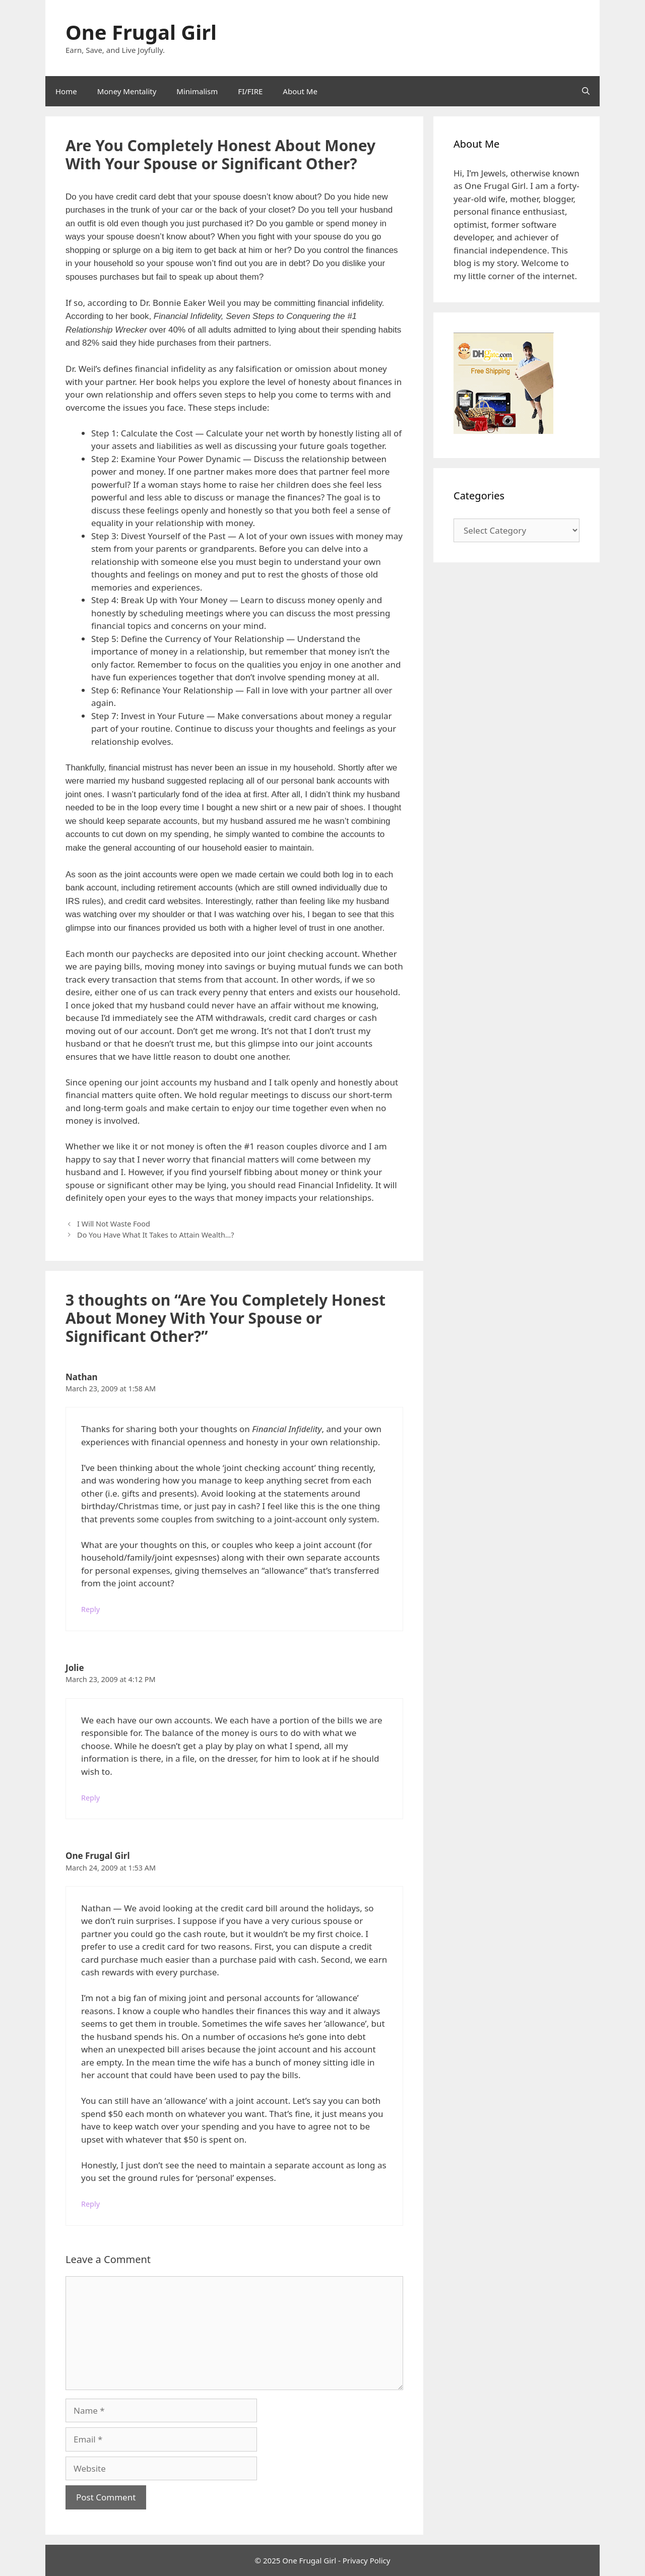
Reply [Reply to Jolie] (90, 1797)
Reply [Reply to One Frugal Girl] (90, 2204)
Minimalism (197, 91)
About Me (300, 91)
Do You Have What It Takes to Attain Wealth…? (155, 1235)
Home (66, 91)
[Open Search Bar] (586, 91)
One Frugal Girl (141, 32)
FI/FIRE (250, 91)
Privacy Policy (367, 2560)
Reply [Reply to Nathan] (90, 1609)
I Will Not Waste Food (113, 1224)
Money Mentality (127, 91)
